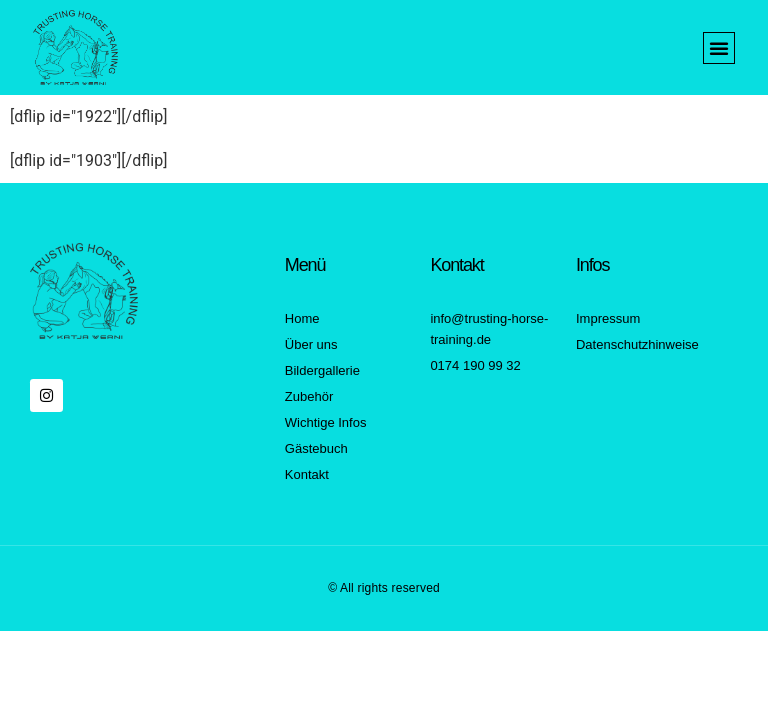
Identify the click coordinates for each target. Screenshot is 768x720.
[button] (719, 48)
